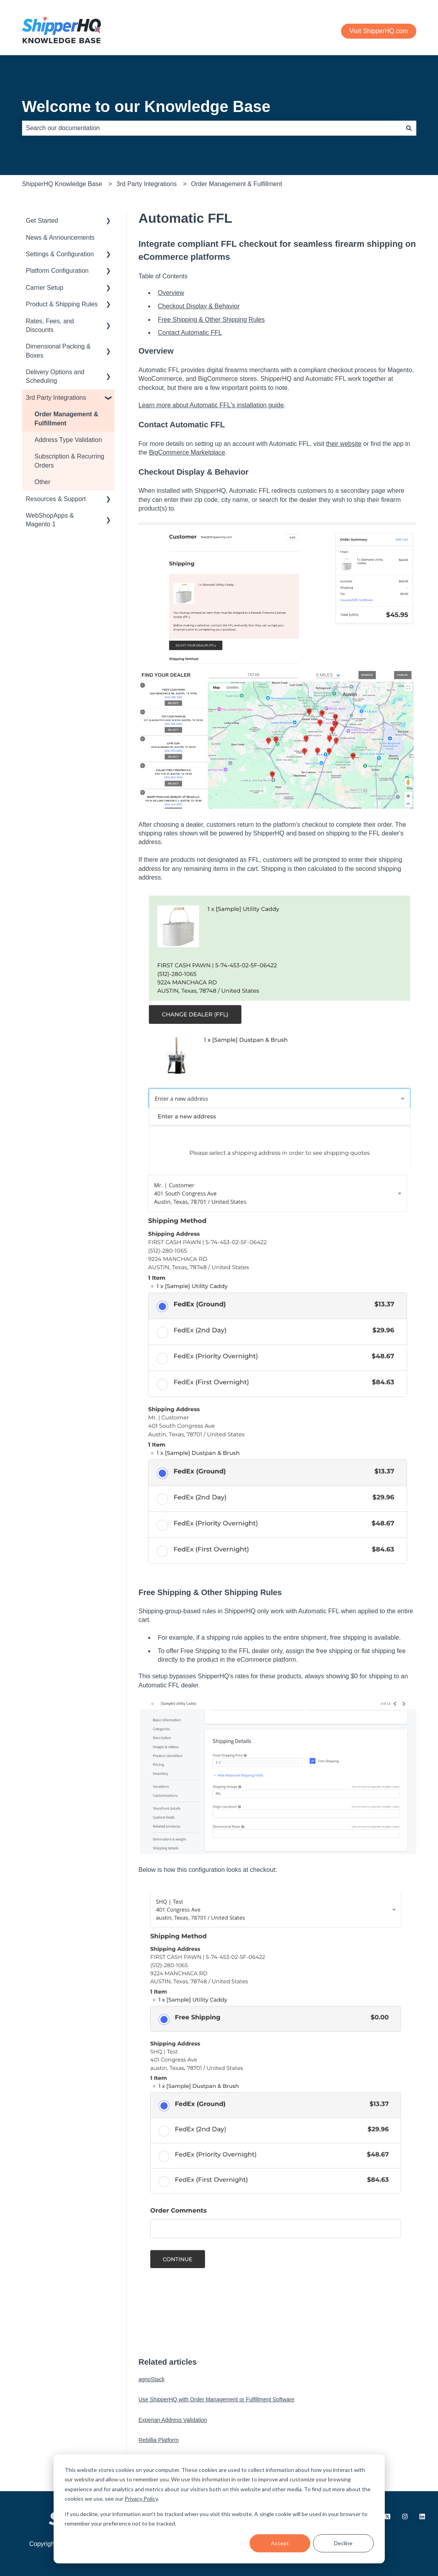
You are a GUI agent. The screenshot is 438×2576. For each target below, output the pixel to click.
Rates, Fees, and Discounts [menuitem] (50, 325)
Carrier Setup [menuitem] (44, 287)
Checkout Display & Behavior (198, 306)
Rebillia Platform (158, 2440)
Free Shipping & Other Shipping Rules (211, 319)
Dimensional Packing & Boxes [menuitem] (58, 350)
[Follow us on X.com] (387, 2516)
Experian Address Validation (172, 2420)
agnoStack (151, 2379)
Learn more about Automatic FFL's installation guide (211, 405)
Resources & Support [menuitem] (56, 499)
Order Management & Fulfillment (236, 184)
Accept (280, 2543)
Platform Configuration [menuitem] (57, 270)
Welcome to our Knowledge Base (146, 106)
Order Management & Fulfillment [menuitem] (67, 418)
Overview (171, 292)
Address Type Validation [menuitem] (68, 439)
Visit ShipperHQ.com (378, 31)
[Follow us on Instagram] (405, 2516)
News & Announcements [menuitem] (60, 237)
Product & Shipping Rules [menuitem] (62, 304)
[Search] (408, 128)
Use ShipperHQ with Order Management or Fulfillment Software (216, 2399)
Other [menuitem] (42, 482)
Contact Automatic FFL (190, 332)
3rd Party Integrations (146, 184)
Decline (343, 2543)
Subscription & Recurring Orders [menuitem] (69, 460)
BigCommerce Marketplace (187, 452)
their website (344, 443)
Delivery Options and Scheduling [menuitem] (55, 376)
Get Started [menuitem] (42, 220)
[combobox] (211, 128)
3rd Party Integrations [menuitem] (56, 397)
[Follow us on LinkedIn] (422, 2516)
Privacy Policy (141, 2498)
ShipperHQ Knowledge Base (62, 184)
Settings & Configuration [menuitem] (60, 254)
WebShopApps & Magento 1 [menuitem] (50, 520)
